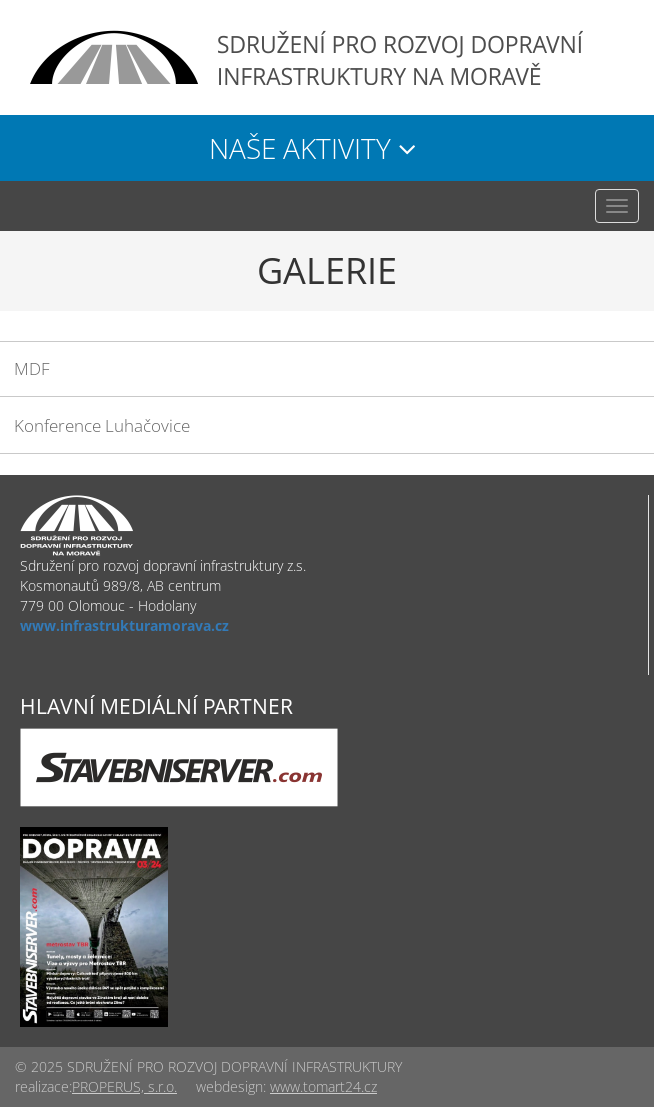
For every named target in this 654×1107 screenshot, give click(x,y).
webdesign (229, 1086)
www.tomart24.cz (323, 1086)
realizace (42, 1086)
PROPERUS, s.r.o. (124, 1086)
